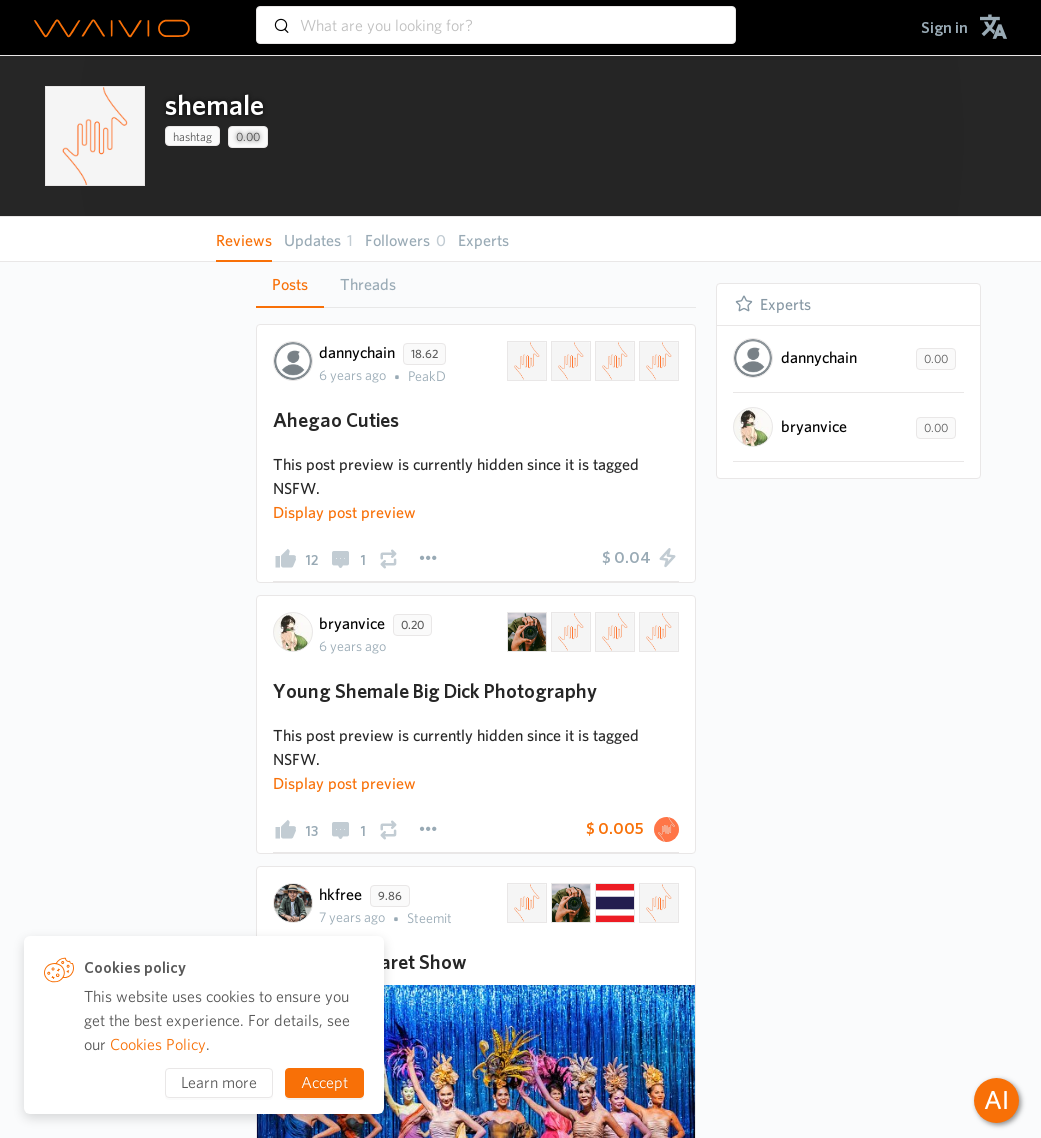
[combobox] (496, 16)
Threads (368, 284)
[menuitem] (944, 27)
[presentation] (95, 136)
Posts (290, 284)
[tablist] (476, 284)
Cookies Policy (158, 1044)
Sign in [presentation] (944, 27)
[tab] (290, 285)
